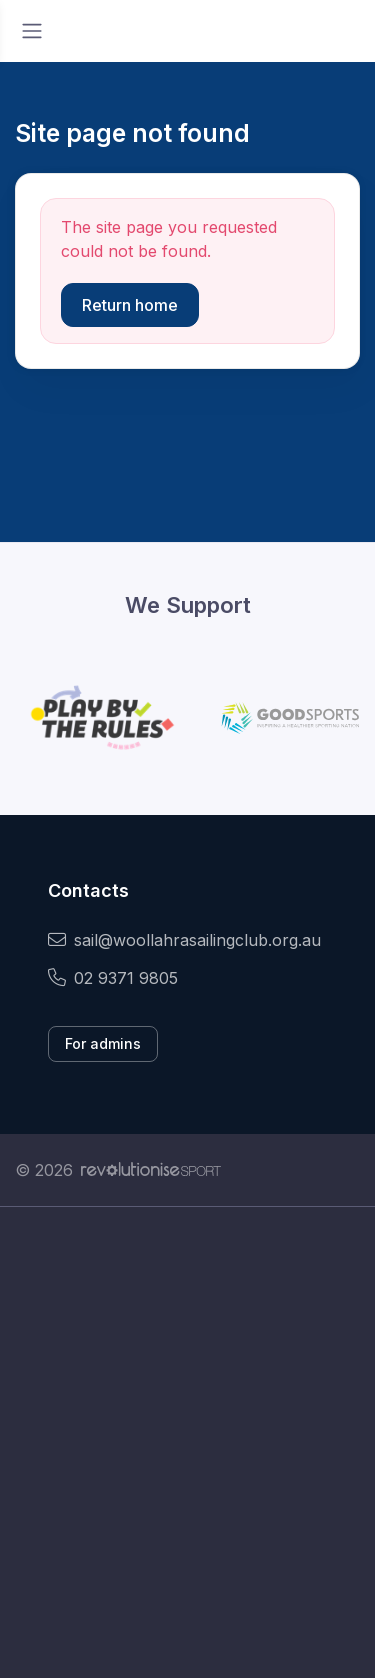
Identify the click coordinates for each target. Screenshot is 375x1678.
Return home (130, 305)
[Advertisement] (187, 1442)
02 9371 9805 (113, 978)
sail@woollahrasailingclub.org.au (184, 940)
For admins (103, 1043)
